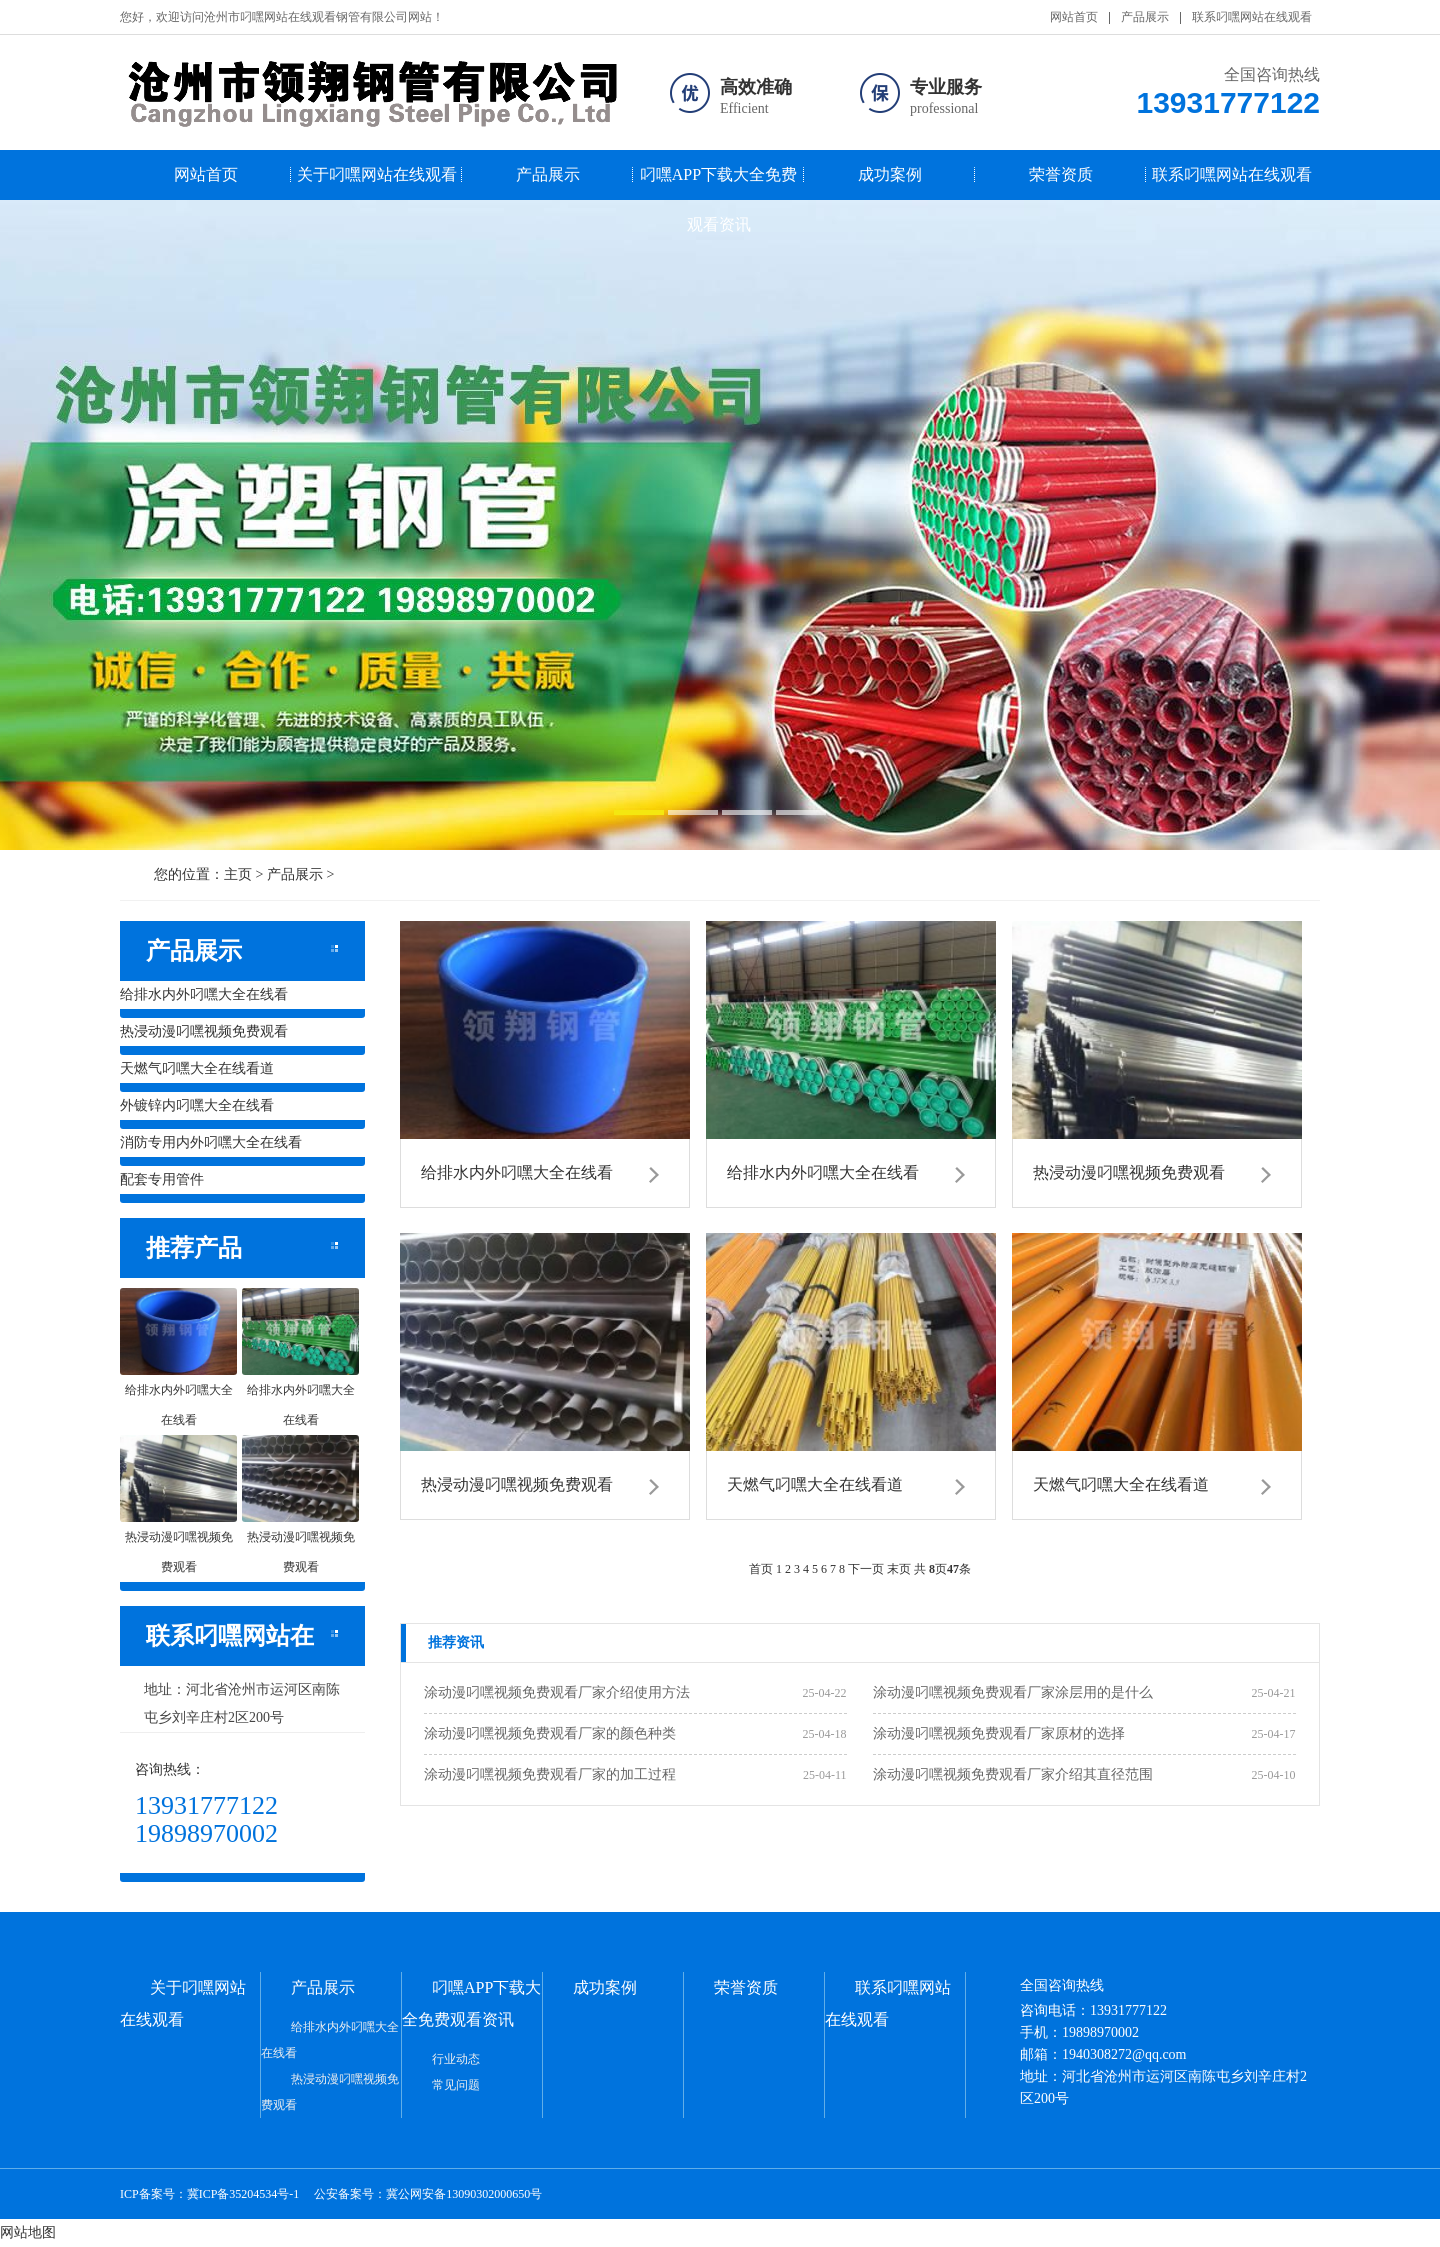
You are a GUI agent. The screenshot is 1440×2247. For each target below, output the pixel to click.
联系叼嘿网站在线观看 (1252, 17)
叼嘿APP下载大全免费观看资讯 (718, 183)
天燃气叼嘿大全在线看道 (197, 1068)
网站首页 (1074, 17)
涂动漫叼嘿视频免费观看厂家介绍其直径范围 (1013, 1774)
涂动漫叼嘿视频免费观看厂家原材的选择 (999, 1733)
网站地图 (28, 2232)
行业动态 (456, 2059)
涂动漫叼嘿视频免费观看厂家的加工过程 (550, 1774)
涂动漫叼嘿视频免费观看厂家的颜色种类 (550, 1733)
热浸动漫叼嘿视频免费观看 (204, 1031)
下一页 (866, 1569)
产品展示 (1145, 17)
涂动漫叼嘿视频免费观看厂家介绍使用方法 (557, 1692)
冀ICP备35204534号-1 (243, 2194)
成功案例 (890, 174)
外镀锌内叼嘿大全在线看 (197, 1105)
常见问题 (456, 2085)
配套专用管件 (162, 1179)
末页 (899, 1569)
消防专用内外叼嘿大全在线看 (211, 1142)
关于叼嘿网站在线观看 (377, 174)
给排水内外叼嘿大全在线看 (204, 994)
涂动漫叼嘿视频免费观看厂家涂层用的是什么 (1013, 1692)
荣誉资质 (1061, 174)
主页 (238, 874)
